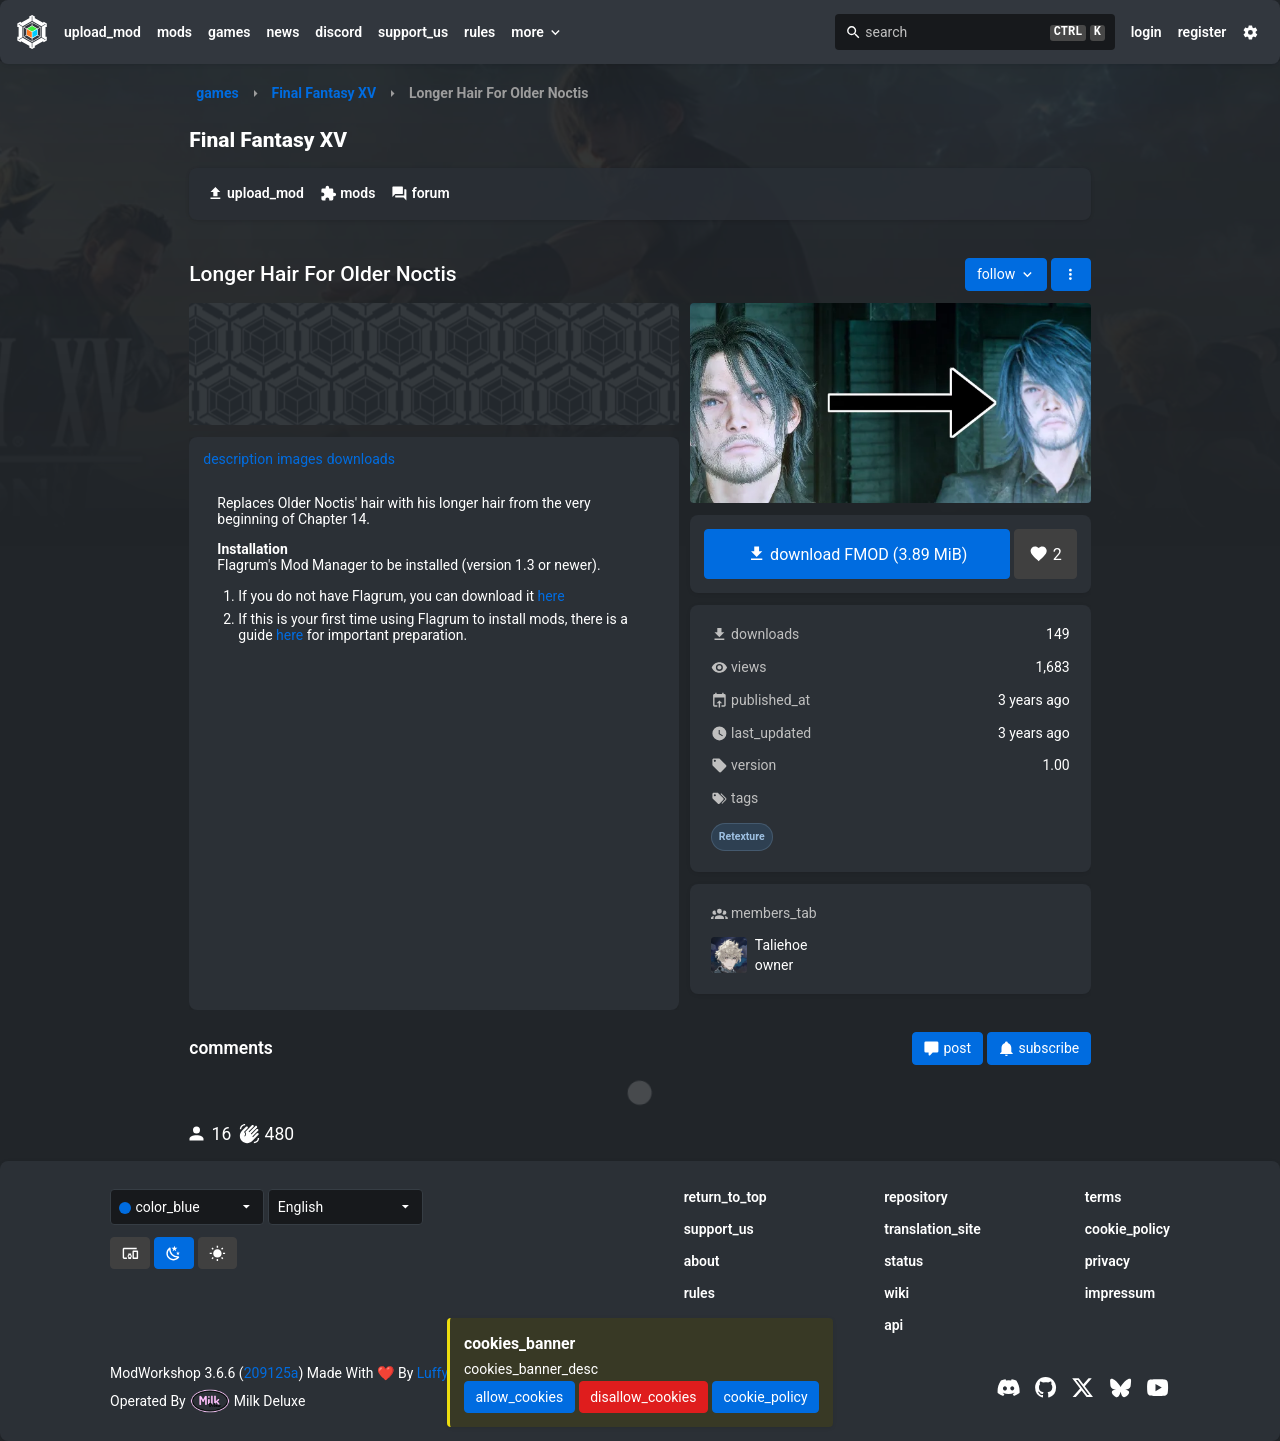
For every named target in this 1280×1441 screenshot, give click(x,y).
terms (1103, 1197)
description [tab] (238, 459)
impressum (1120, 1293)
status (903, 1261)
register (1202, 32)
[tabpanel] (434, 576)
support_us (413, 32)
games (229, 32)
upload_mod (102, 32)
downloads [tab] (361, 459)
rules (479, 32)
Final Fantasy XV (323, 93)
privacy (1107, 1261)
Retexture (742, 837)
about (702, 1261)
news (282, 32)
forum (420, 193)
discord (338, 32)
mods (174, 32)
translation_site (932, 1229)
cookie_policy (1127, 1229)
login (1146, 32)
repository (916, 1197)
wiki (896, 1293)
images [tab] (300, 459)
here (550, 596)
